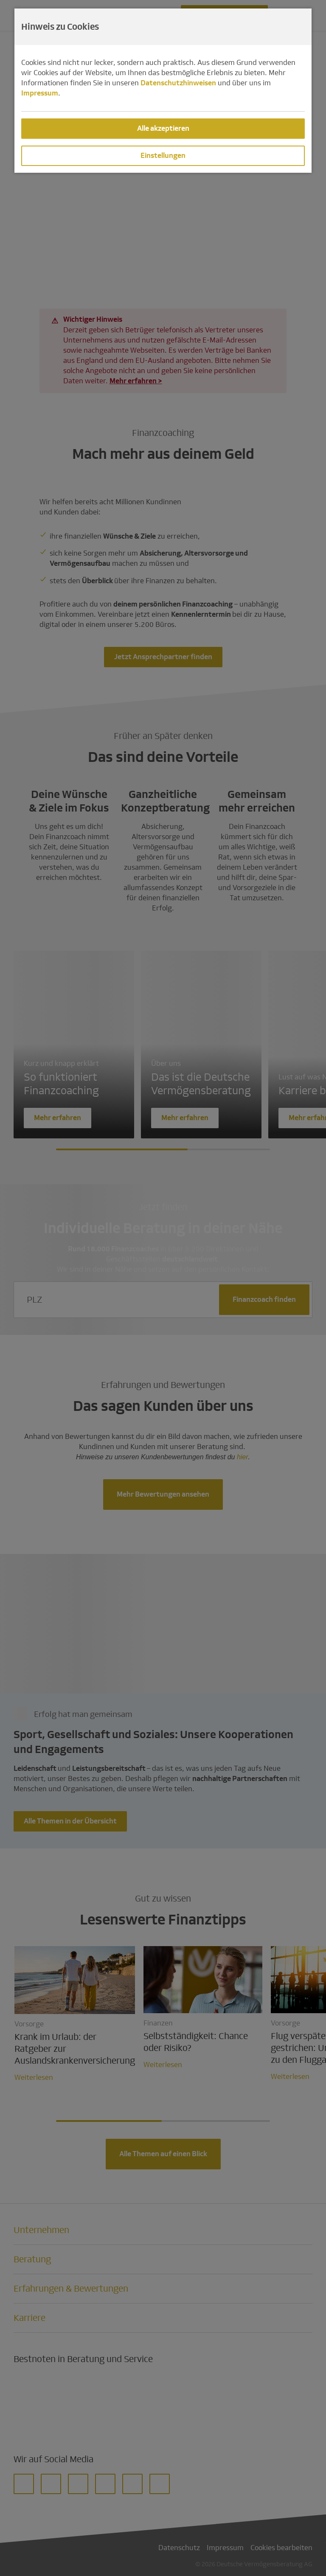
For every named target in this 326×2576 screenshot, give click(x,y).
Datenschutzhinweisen (178, 83)
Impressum (39, 93)
